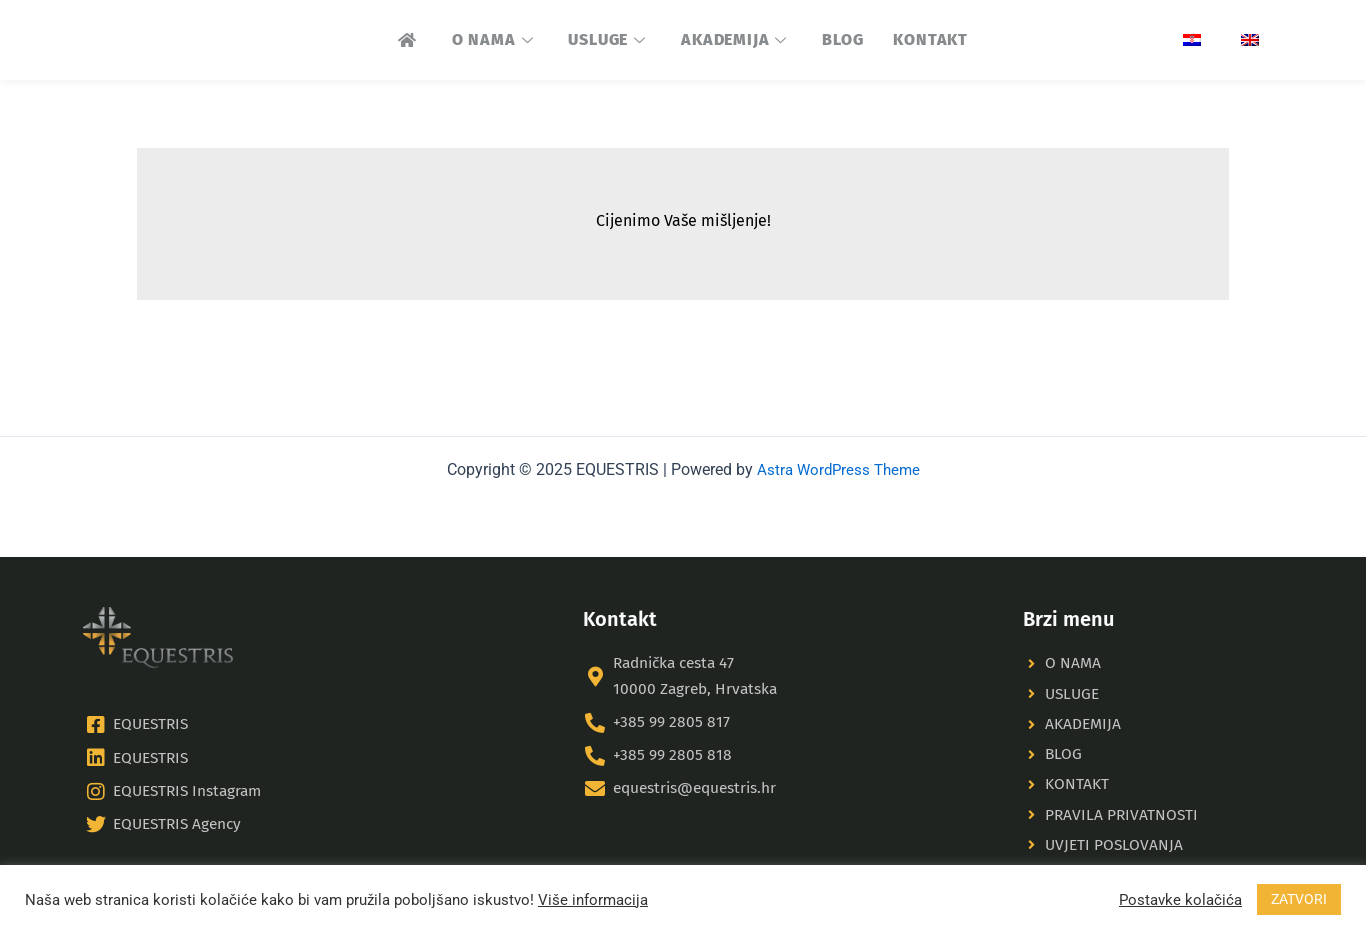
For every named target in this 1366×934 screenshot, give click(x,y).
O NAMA (495, 39)
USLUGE (609, 39)
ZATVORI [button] (1299, 899)
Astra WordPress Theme (838, 461)
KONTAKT (930, 39)
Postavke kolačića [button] (1180, 900)
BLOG (842, 39)
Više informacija (593, 900)
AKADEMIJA (736, 39)
